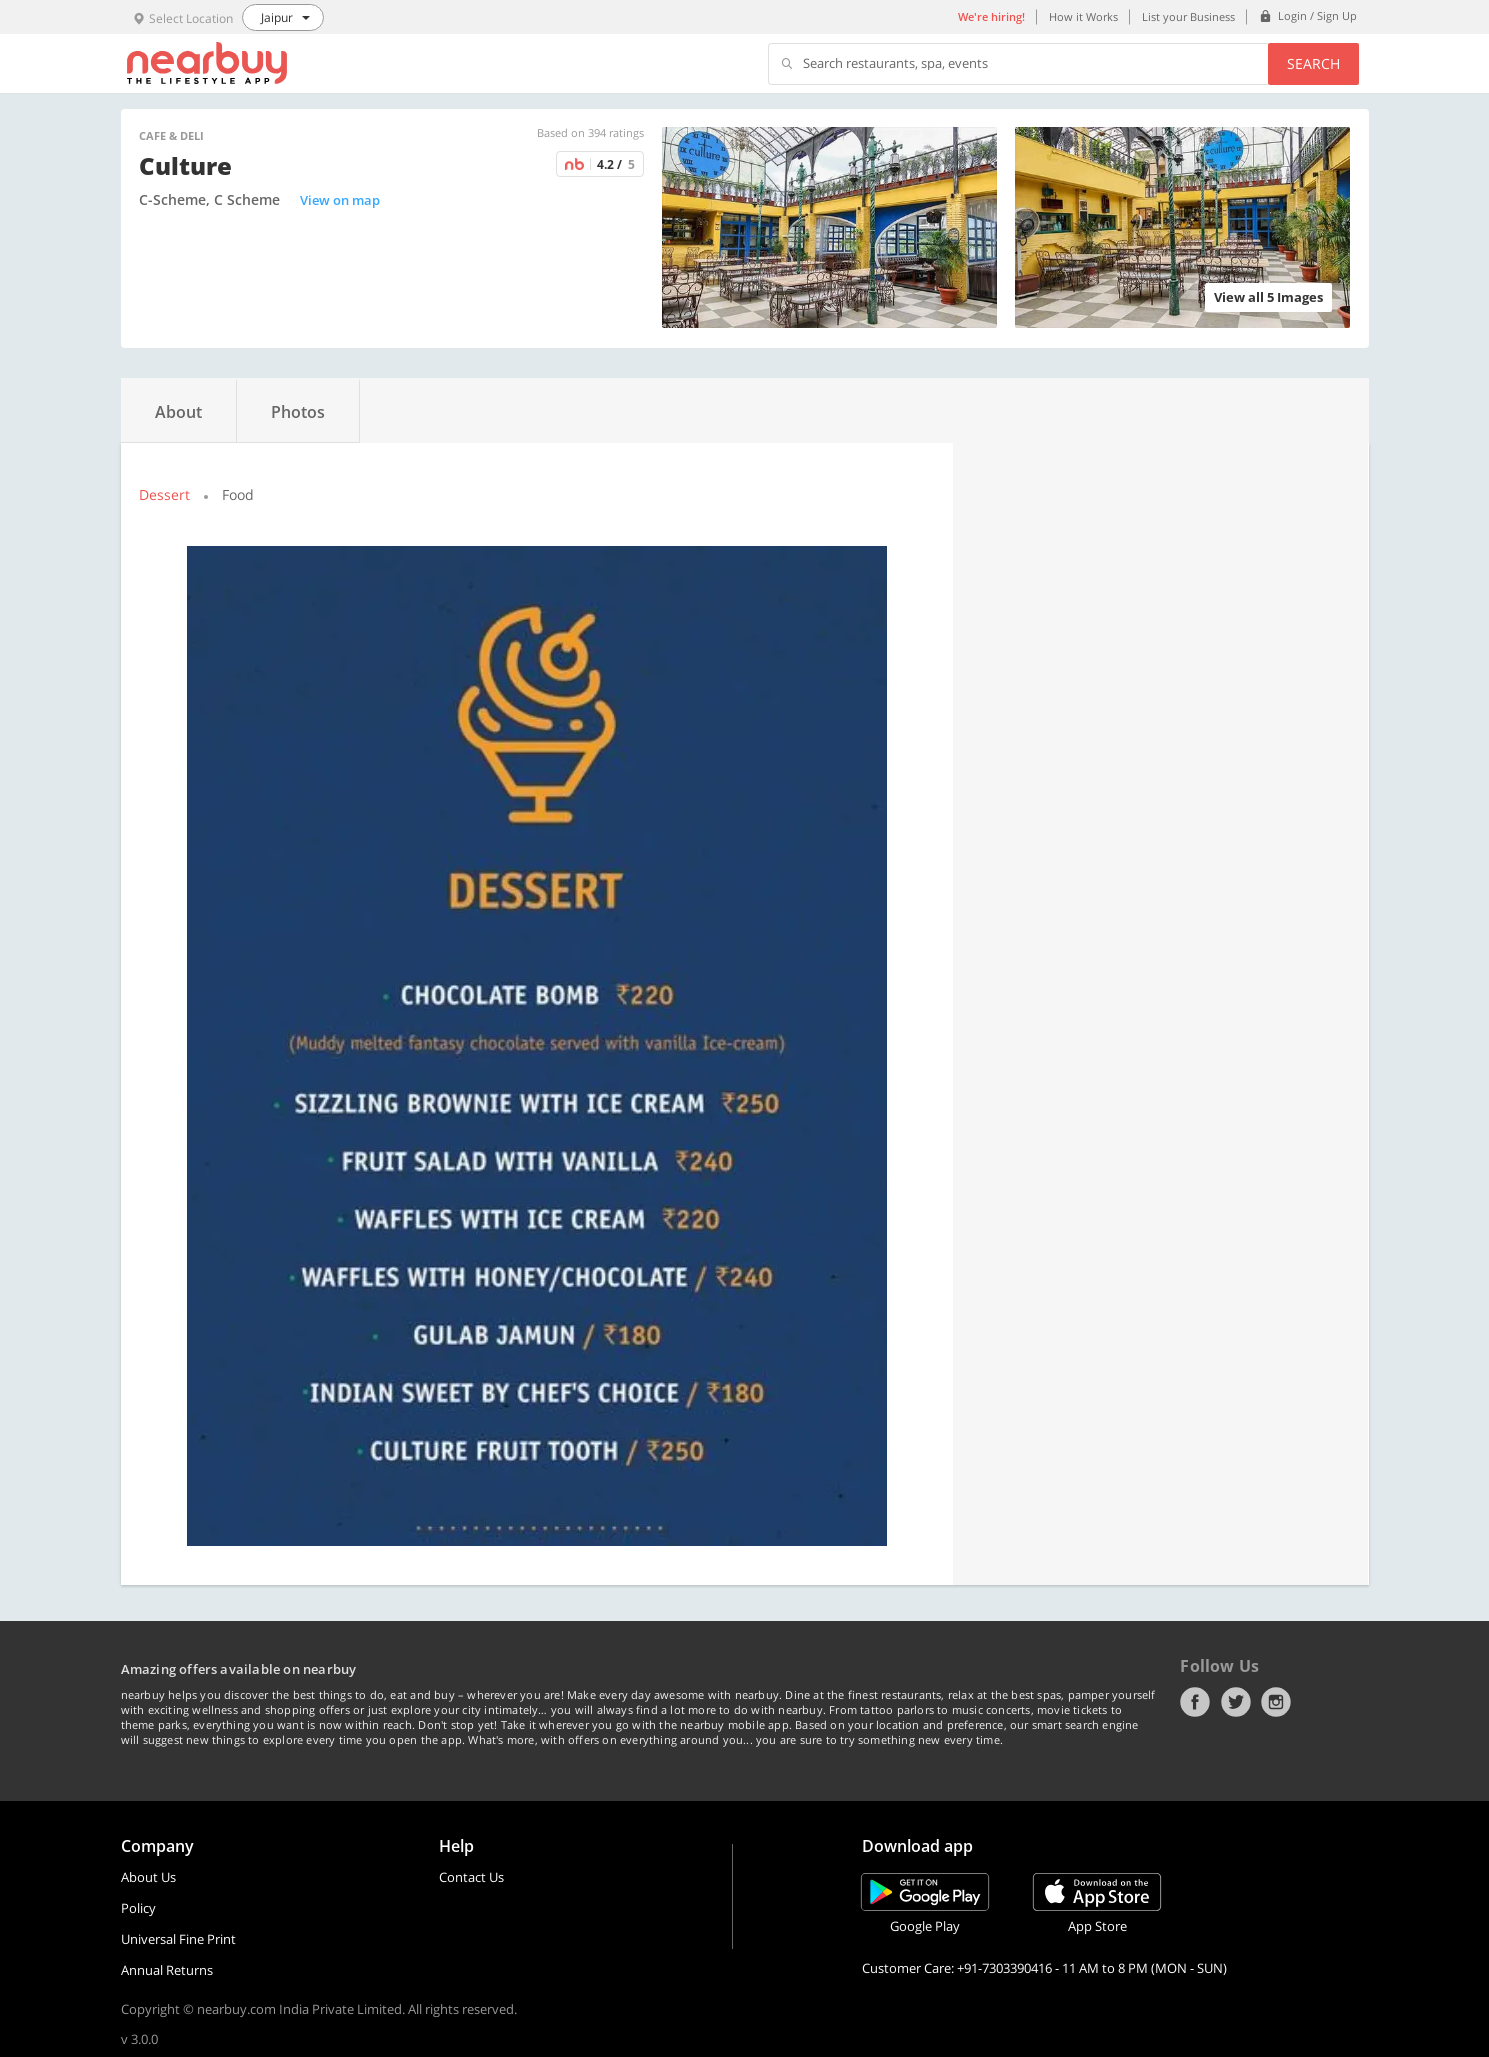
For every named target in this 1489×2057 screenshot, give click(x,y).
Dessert (164, 494)
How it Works (1083, 16)
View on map (340, 200)
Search (1313, 63)
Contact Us (471, 1877)
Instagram (1276, 1702)
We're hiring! (991, 16)
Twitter (1236, 1702)
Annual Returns (167, 1970)
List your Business (1188, 16)
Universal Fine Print (178, 1939)
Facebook (1195, 1702)
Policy (138, 1908)
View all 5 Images (1268, 297)
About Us (148, 1877)
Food (238, 494)
